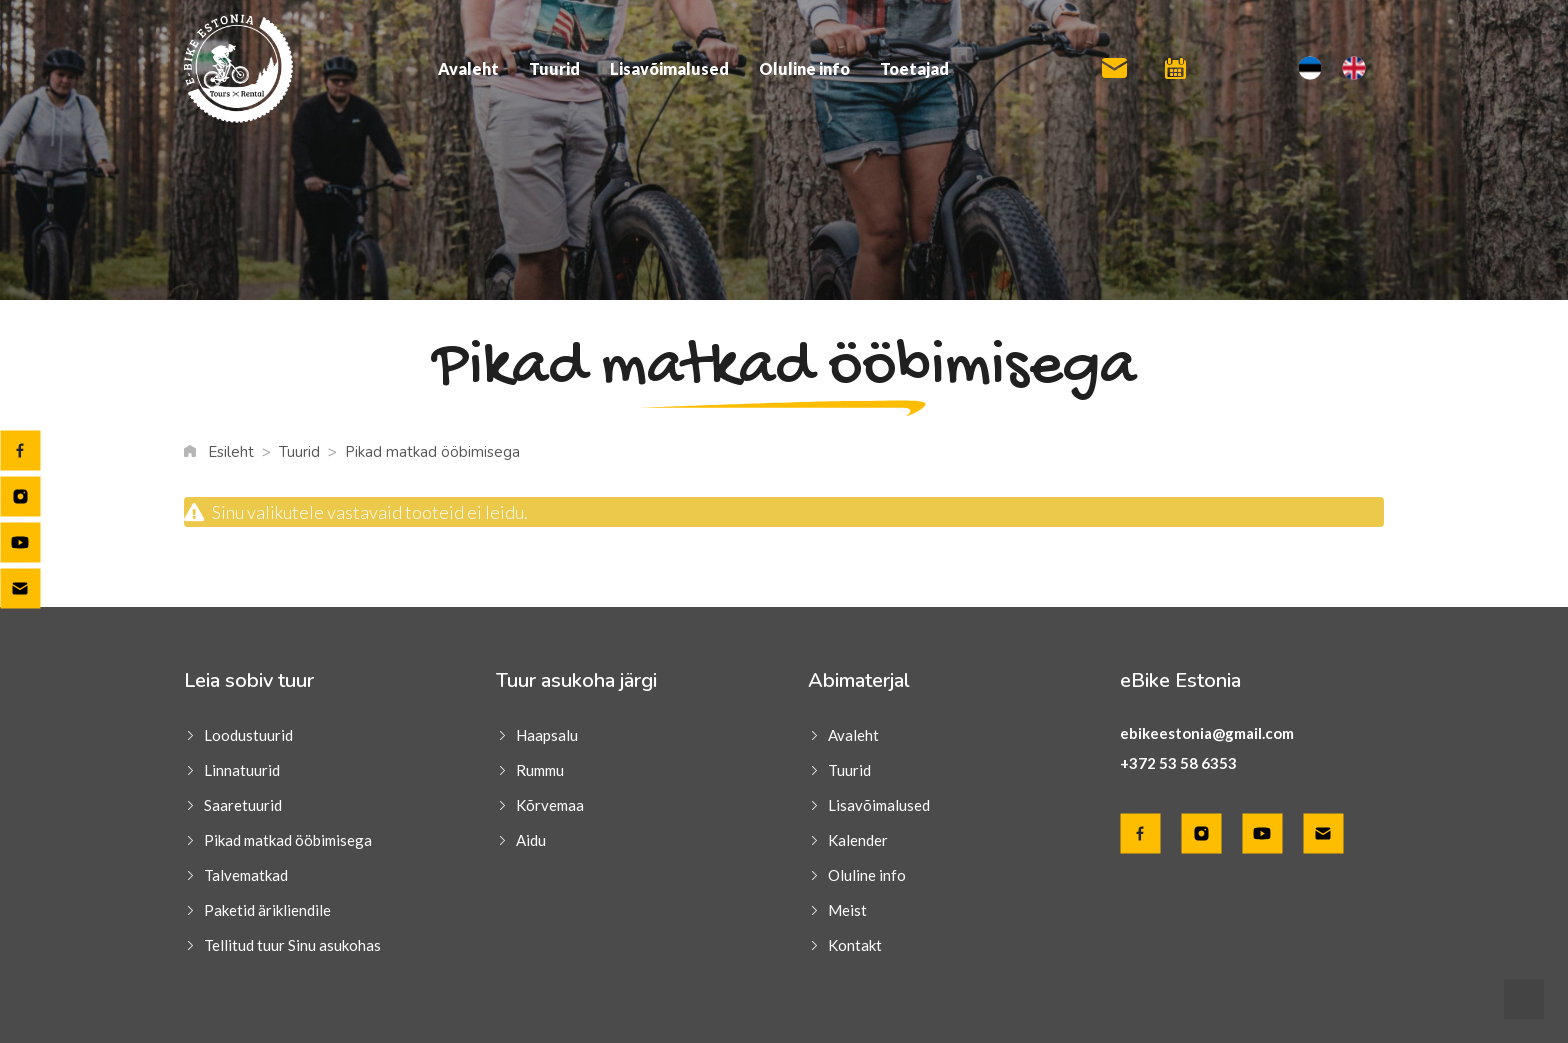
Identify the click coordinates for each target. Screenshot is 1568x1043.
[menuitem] (1310, 68)
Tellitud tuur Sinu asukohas (292, 945)
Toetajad (914, 68)
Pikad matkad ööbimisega (288, 840)
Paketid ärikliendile (267, 910)
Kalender (858, 840)
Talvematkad (246, 875)
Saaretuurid (243, 805)
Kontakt (855, 945)
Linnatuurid (242, 770)
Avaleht (468, 68)
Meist (847, 910)
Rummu (540, 770)
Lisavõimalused (669, 68)
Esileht (231, 452)
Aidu (531, 840)
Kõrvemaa (550, 805)
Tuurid (554, 68)
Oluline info (804, 68)
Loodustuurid (248, 735)
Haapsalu (547, 735)
